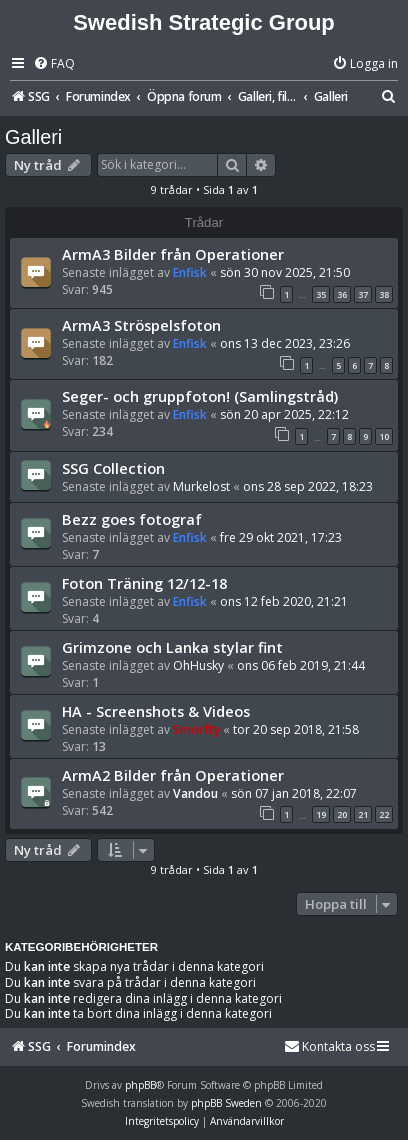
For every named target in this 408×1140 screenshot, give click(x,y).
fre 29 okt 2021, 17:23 (281, 537)
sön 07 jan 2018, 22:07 (294, 793)
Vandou (195, 793)
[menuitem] (54, 64)
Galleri (33, 137)
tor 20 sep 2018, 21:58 (296, 729)
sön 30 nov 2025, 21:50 (285, 272)
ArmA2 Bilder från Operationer (173, 775)
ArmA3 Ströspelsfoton (141, 325)
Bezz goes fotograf (132, 519)
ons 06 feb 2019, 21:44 (301, 665)
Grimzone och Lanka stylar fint (172, 647)
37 (363, 294)
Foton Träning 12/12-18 (144, 583)
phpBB (140, 1085)
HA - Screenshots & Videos (156, 711)
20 (342, 814)
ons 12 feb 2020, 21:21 (284, 601)
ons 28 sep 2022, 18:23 (308, 486)
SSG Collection (113, 468)
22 (384, 814)
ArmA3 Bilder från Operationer (173, 254)
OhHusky (198, 665)
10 (384, 436)
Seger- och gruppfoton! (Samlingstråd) (200, 396)
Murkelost (201, 486)
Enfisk (190, 272)
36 (342, 294)
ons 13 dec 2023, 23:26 (285, 343)
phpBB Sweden (226, 1103)
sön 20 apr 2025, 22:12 (284, 414)
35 (321, 294)
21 (363, 814)
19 (321, 814)
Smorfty (196, 729)
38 (384, 294)
